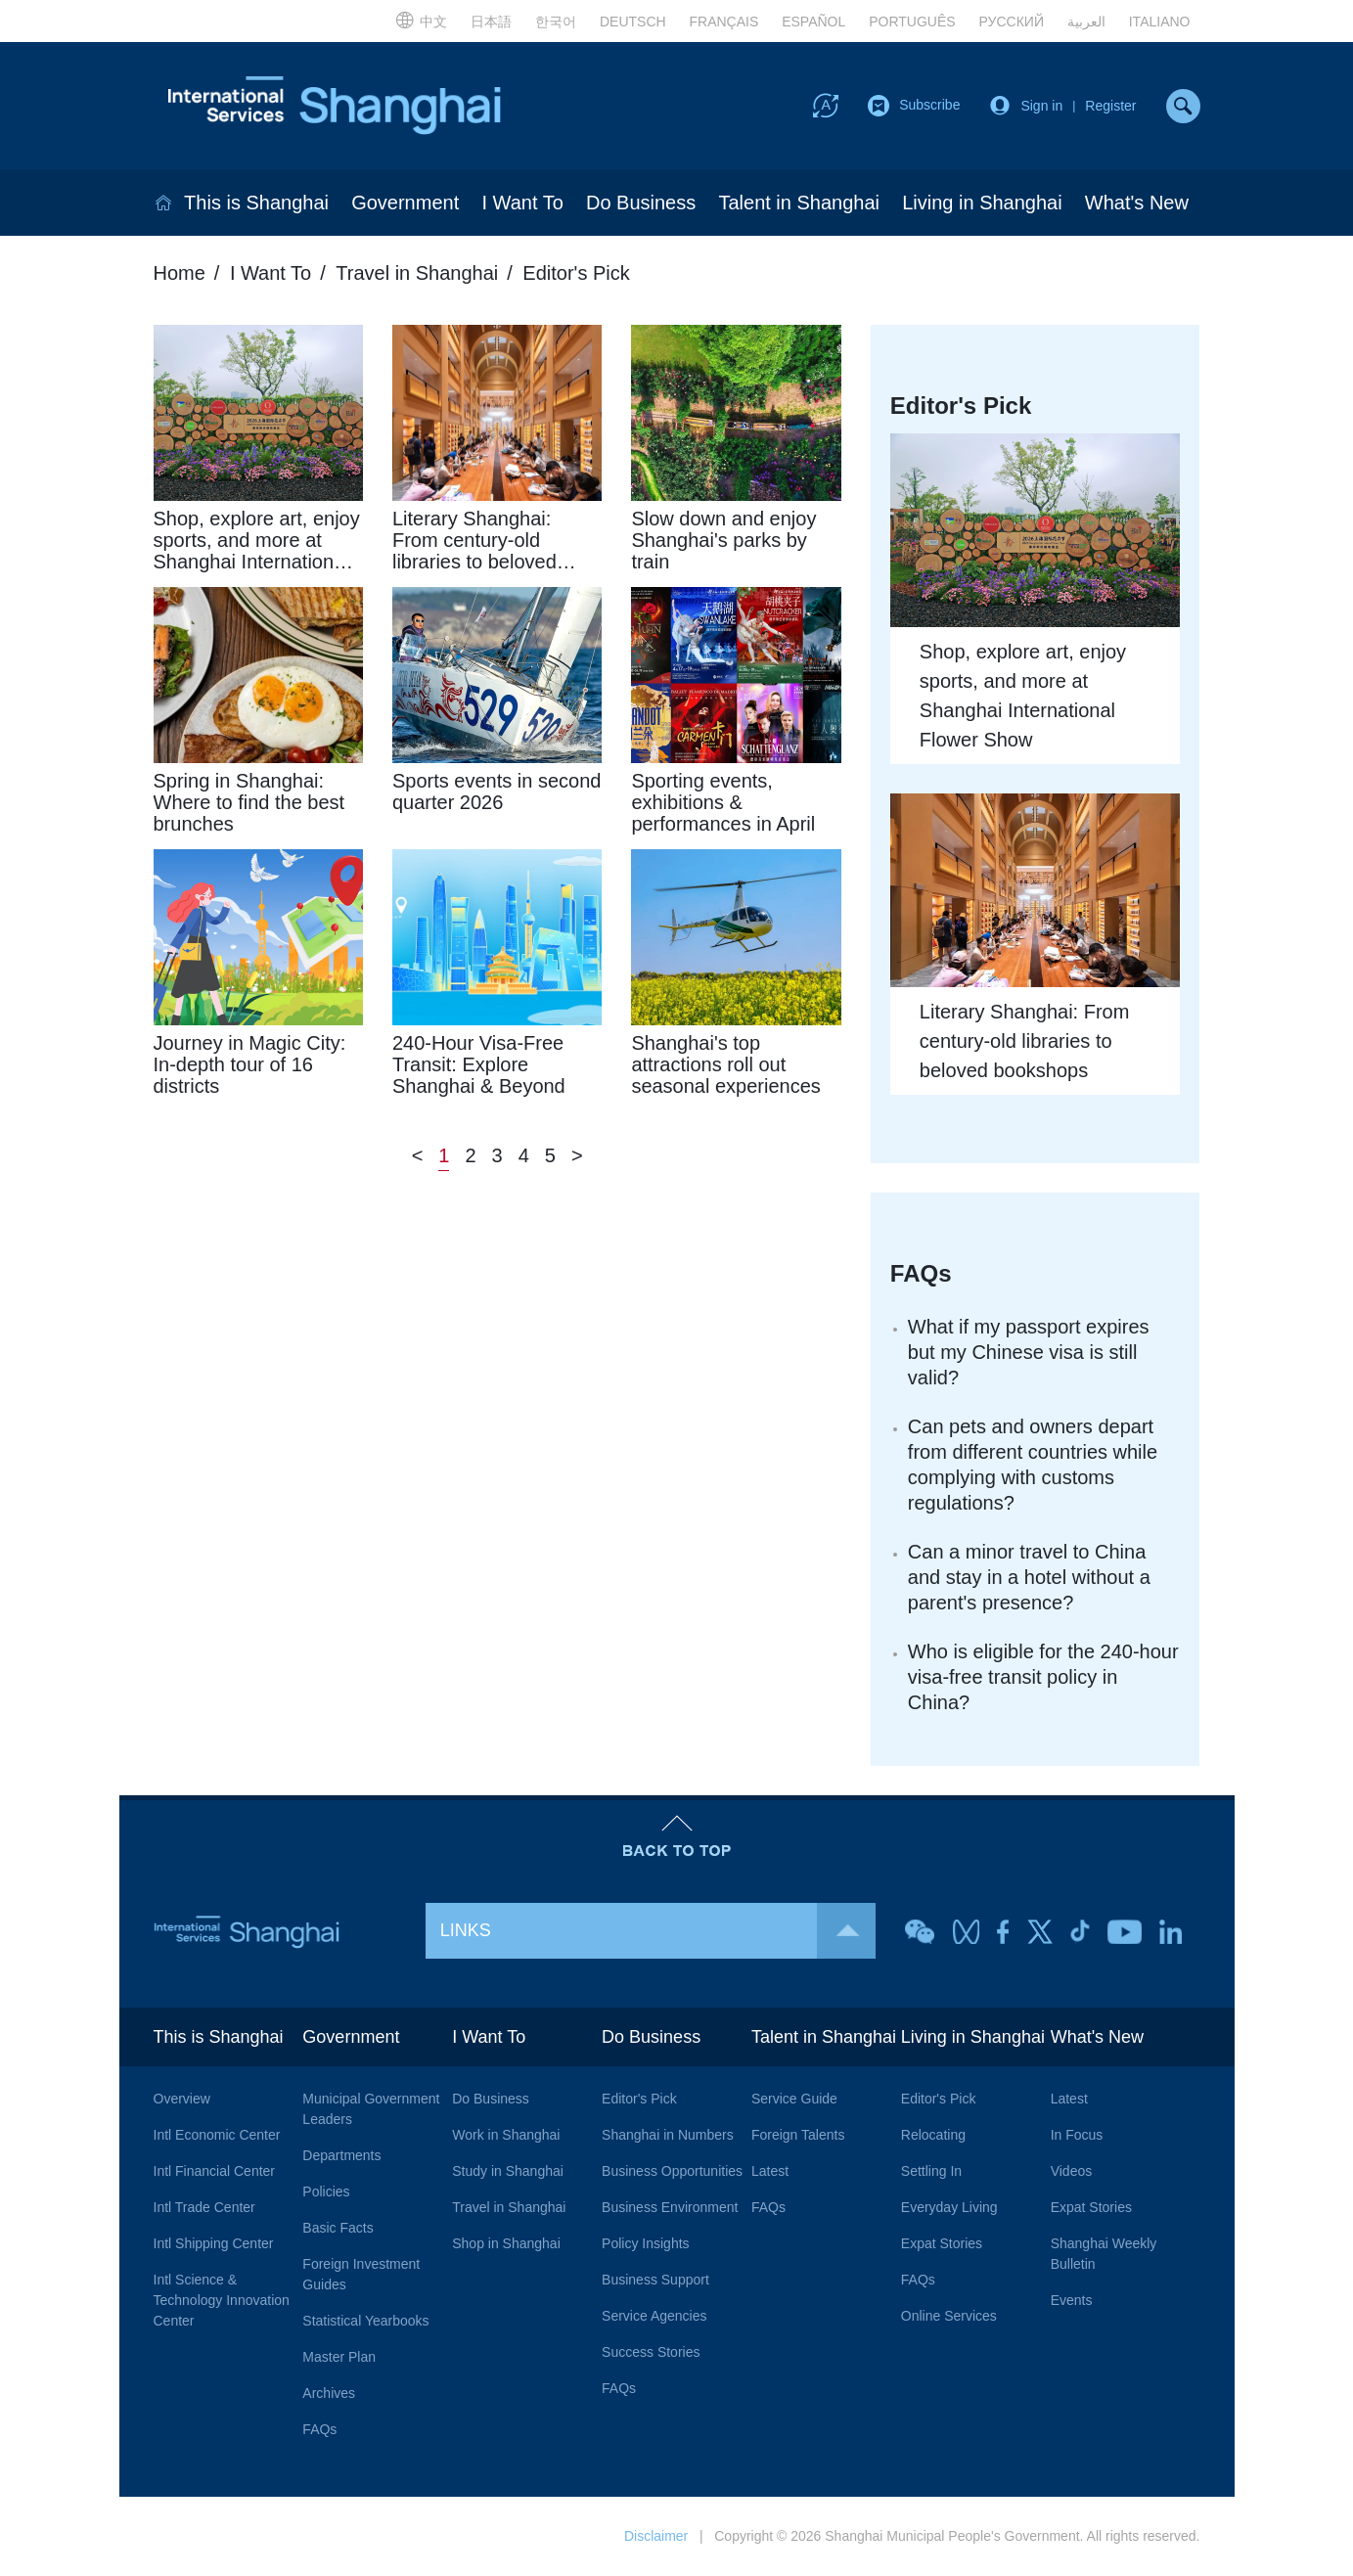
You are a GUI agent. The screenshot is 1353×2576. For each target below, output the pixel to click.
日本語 (491, 21)
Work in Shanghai (506, 2135)
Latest (770, 2171)
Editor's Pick (575, 273)
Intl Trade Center (204, 2207)
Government (405, 202)
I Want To (522, 202)
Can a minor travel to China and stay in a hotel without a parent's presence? (1029, 1577)
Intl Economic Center (217, 2135)
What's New (1137, 202)
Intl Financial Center (215, 2171)
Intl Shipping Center (214, 2243)
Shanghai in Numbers (668, 2135)
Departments (341, 2155)
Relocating (933, 2135)
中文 (421, 19)
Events (1072, 2300)
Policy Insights (645, 2243)
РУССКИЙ (1011, 21)
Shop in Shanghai (506, 2243)
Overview (182, 2098)
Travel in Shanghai (417, 273)
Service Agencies (654, 2316)
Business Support (655, 2279)
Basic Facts (337, 2228)
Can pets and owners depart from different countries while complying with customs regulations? (1032, 1465)
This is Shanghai (256, 202)
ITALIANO (1160, 21)
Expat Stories (941, 2243)
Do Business (641, 202)
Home (179, 273)
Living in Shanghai (981, 202)
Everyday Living (949, 2207)
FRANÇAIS (724, 21)
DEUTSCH (633, 21)
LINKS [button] (658, 1931)
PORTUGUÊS (912, 21)
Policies (325, 2191)
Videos (1072, 2171)
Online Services (949, 2316)
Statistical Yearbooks (365, 2320)
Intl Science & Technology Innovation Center (222, 2300)
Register (1110, 105)
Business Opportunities (672, 2171)
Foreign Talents (797, 2135)
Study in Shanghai (508, 2171)
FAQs (921, 1273)
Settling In (931, 2171)
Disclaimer (656, 2536)
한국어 (555, 21)
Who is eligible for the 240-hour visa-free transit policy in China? (1043, 1677)
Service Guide (794, 2098)
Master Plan (339, 2357)
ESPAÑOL (813, 21)
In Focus (1077, 2135)
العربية (1086, 21)
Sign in (1041, 105)
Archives (328, 2393)
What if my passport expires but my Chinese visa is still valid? (1029, 1352)
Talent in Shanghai (798, 202)
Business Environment (670, 2207)
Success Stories (650, 2352)
